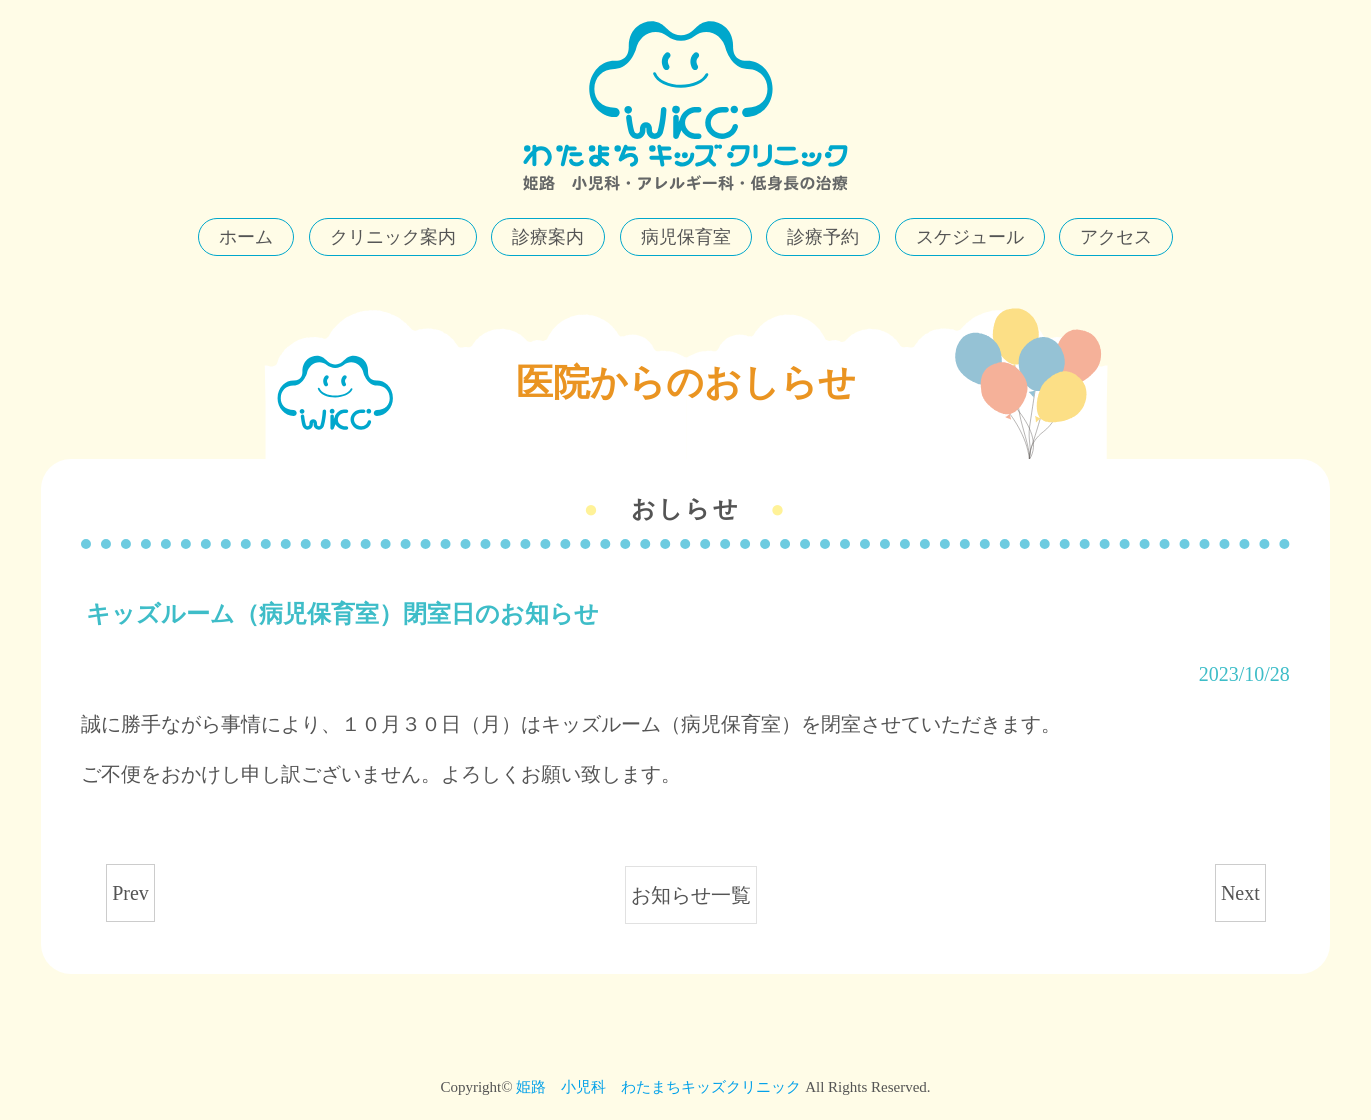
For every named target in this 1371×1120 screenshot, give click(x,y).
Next (1240, 893)
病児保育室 (686, 237)
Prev (130, 893)
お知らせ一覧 (691, 895)
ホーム (246, 237)
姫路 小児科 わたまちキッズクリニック (658, 1087)
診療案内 (548, 237)
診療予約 (823, 237)
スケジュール (970, 237)
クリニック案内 (393, 237)
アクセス (1116, 237)
